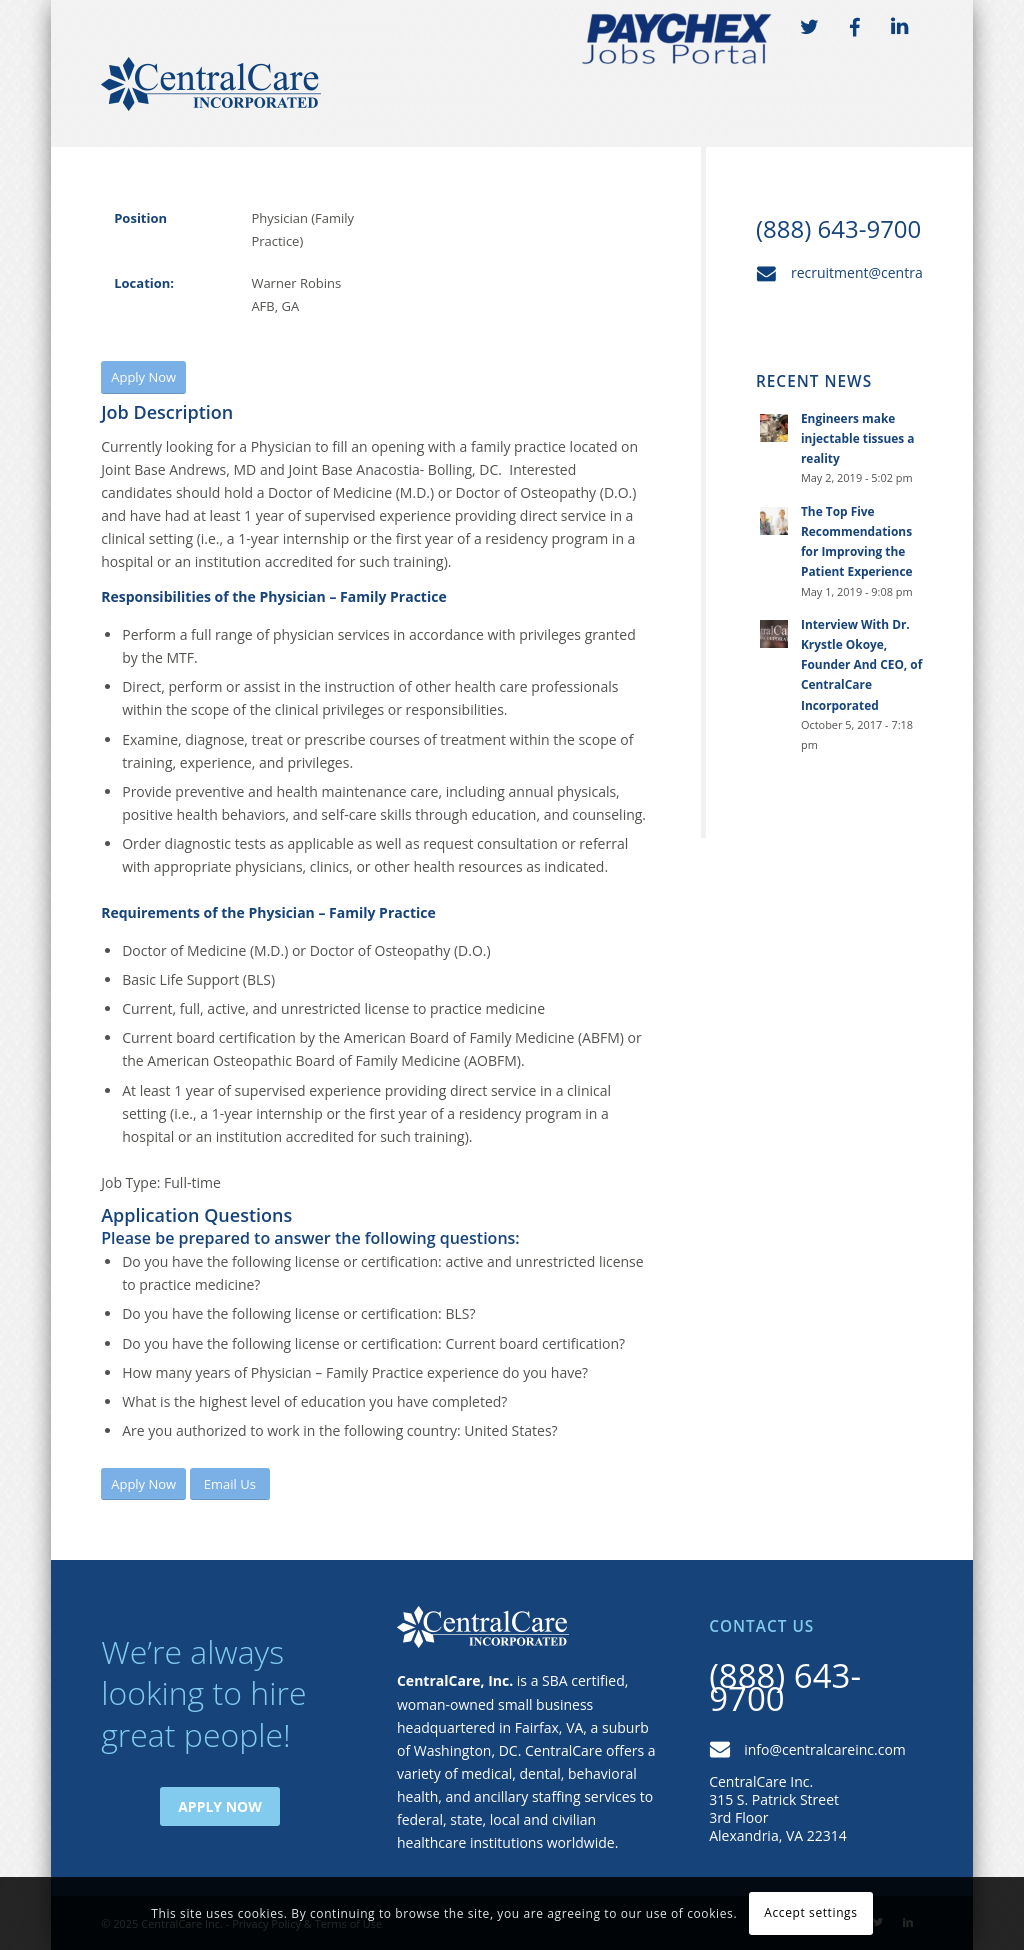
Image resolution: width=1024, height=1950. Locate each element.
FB (855, 28)
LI (900, 28)
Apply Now (220, 1806)
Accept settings (810, 1912)
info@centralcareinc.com (825, 1749)
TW (810, 28)
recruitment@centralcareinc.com (898, 272)
